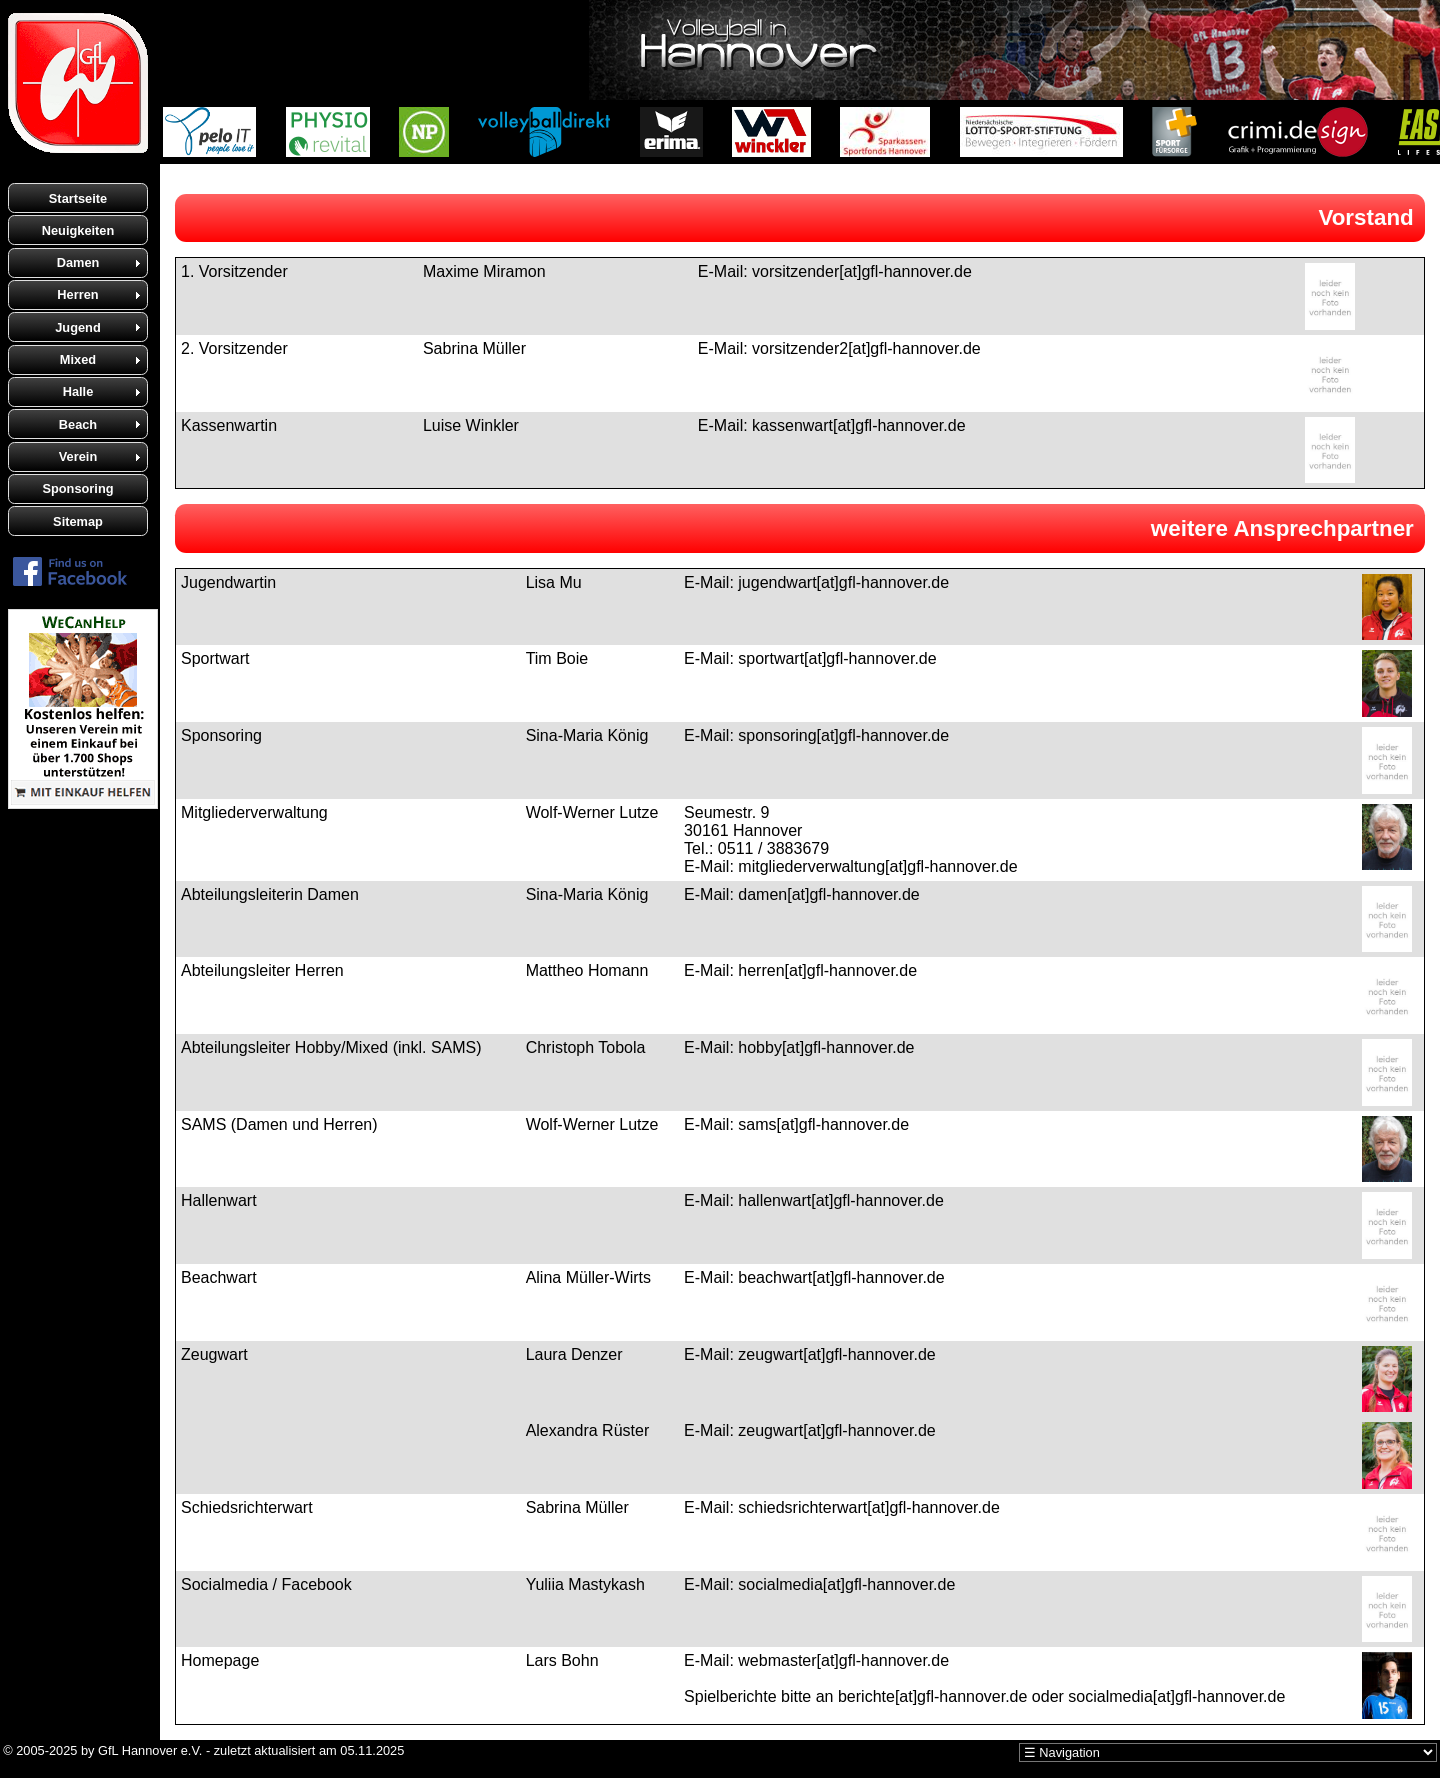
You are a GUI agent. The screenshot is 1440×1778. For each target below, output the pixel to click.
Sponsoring (77, 488)
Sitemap (78, 521)
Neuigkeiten (78, 230)
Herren (77, 294)
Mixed (78, 359)
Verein (78, 456)
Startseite (78, 198)
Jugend (78, 327)
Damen (78, 262)
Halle (78, 391)
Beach (78, 424)
